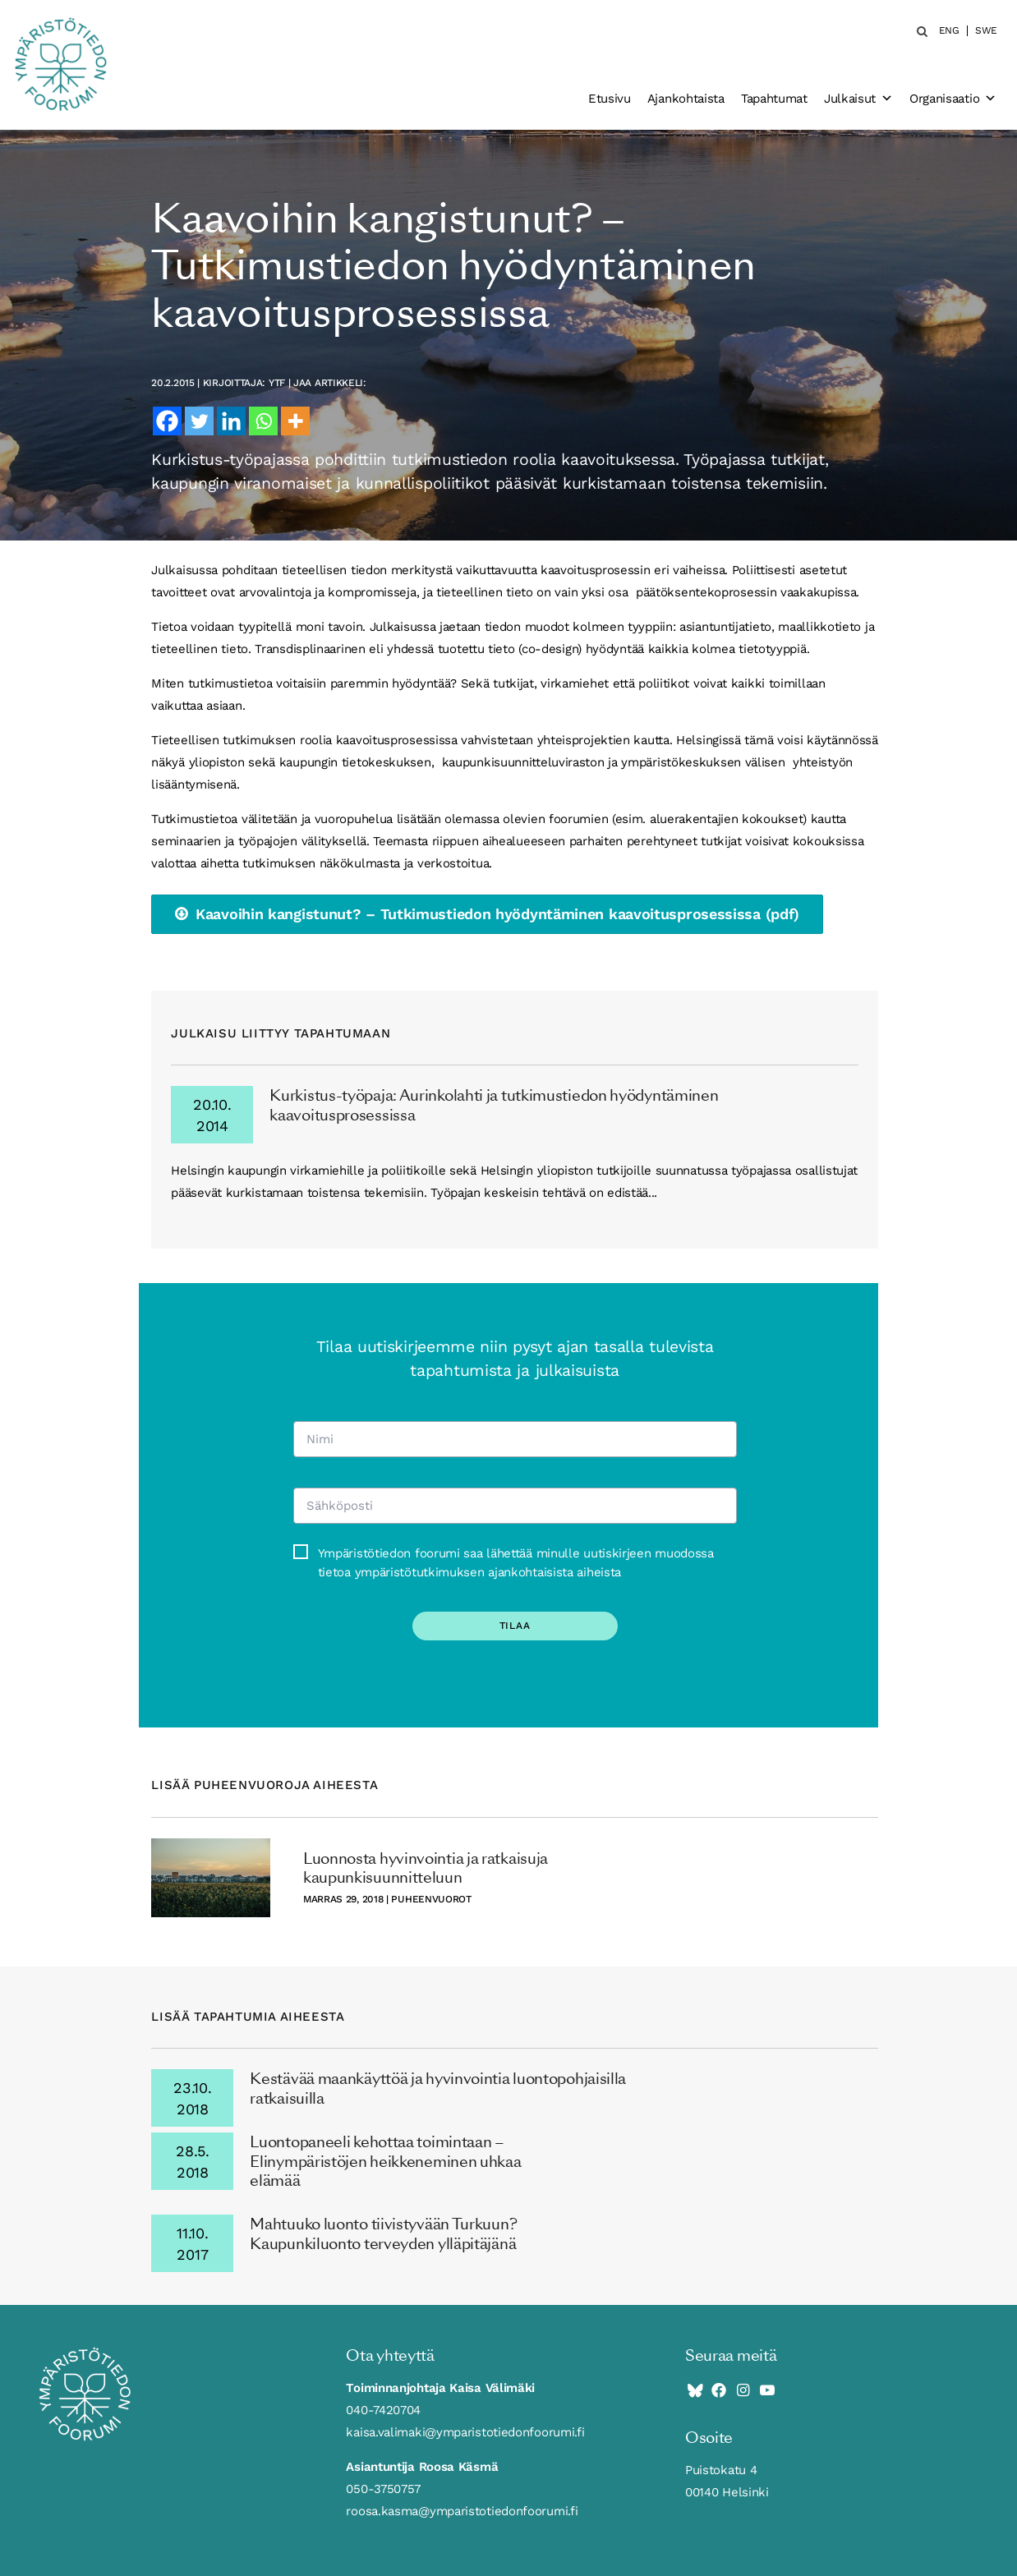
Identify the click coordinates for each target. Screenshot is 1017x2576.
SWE (986, 30)
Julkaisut (858, 98)
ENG (949, 30)
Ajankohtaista (686, 98)
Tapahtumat (774, 98)
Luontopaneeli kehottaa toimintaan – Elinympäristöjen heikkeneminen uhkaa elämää (385, 2161)
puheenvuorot (431, 1899)
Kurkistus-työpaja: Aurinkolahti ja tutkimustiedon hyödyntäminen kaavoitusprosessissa (493, 1104)
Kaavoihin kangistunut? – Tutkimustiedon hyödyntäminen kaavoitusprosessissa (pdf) (497, 913)
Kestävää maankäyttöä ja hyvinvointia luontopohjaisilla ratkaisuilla (438, 2088)
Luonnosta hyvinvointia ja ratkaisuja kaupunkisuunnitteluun (425, 1867)
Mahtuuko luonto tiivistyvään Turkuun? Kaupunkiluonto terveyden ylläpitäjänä (383, 2233)
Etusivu (609, 98)
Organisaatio (952, 98)
